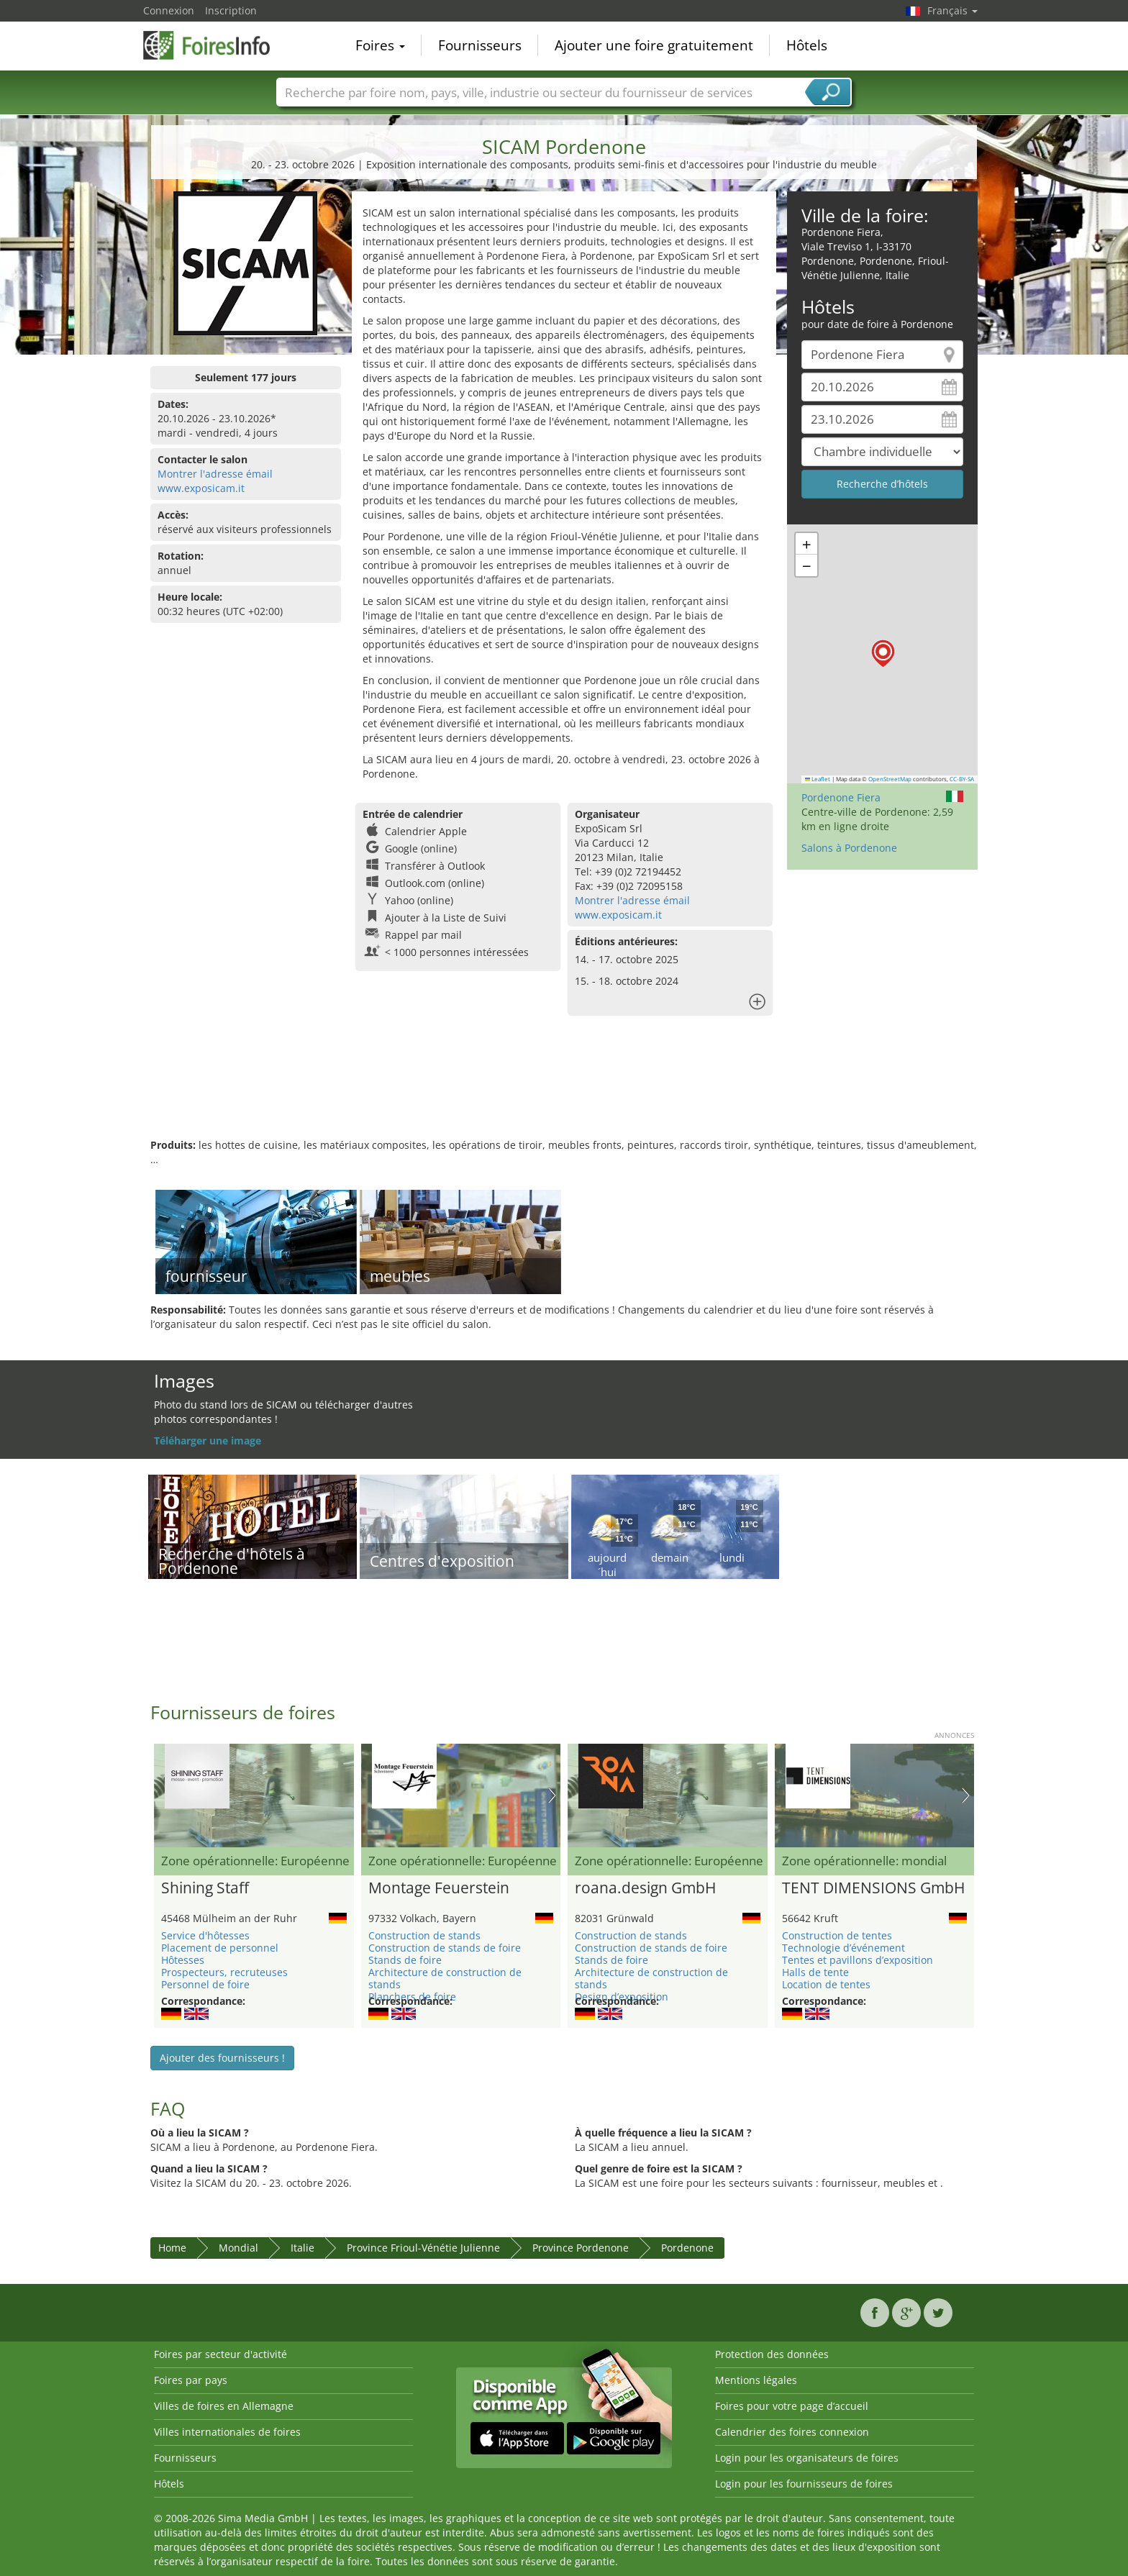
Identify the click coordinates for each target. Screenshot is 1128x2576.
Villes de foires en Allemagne (224, 2406)
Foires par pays (190, 2380)
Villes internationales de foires (227, 2432)
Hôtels (806, 46)
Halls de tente (815, 1972)
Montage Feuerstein (438, 1888)
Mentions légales (756, 2380)
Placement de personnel (219, 1947)
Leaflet (818, 779)
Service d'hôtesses (205, 1935)
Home (172, 2247)
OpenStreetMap (889, 779)
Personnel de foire (205, 1984)
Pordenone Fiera (841, 797)
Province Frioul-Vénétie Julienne (423, 2247)
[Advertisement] (564, 1091)
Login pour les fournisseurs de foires (804, 2483)
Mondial (238, 2247)
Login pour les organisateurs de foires (807, 2458)
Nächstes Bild (552, 1795)
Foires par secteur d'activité (220, 2354)
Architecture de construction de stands (445, 1978)
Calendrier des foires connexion (792, 2432)
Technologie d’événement (843, 1947)
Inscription (231, 10)
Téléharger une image (207, 1440)
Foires (380, 46)
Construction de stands (424, 1935)
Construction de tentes (837, 1935)
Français (952, 10)
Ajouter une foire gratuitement (654, 46)
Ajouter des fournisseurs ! (222, 2058)
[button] (883, 653)
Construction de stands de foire (444, 1947)
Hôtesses (182, 1960)
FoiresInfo (215, 44)
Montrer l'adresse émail (215, 474)
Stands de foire (405, 1960)
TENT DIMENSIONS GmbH (873, 1888)
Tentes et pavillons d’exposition (857, 1960)
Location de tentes (826, 1984)
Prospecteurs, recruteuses (224, 1972)
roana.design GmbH (645, 1888)
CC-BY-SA (962, 779)
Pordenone (687, 2247)
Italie (302, 2247)
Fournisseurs (480, 46)
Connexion (168, 10)
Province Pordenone (580, 2247)
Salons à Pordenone (849, 848)
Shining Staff (205, 1888)
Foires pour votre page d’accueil (791, 2406)
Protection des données (772, 2354)
